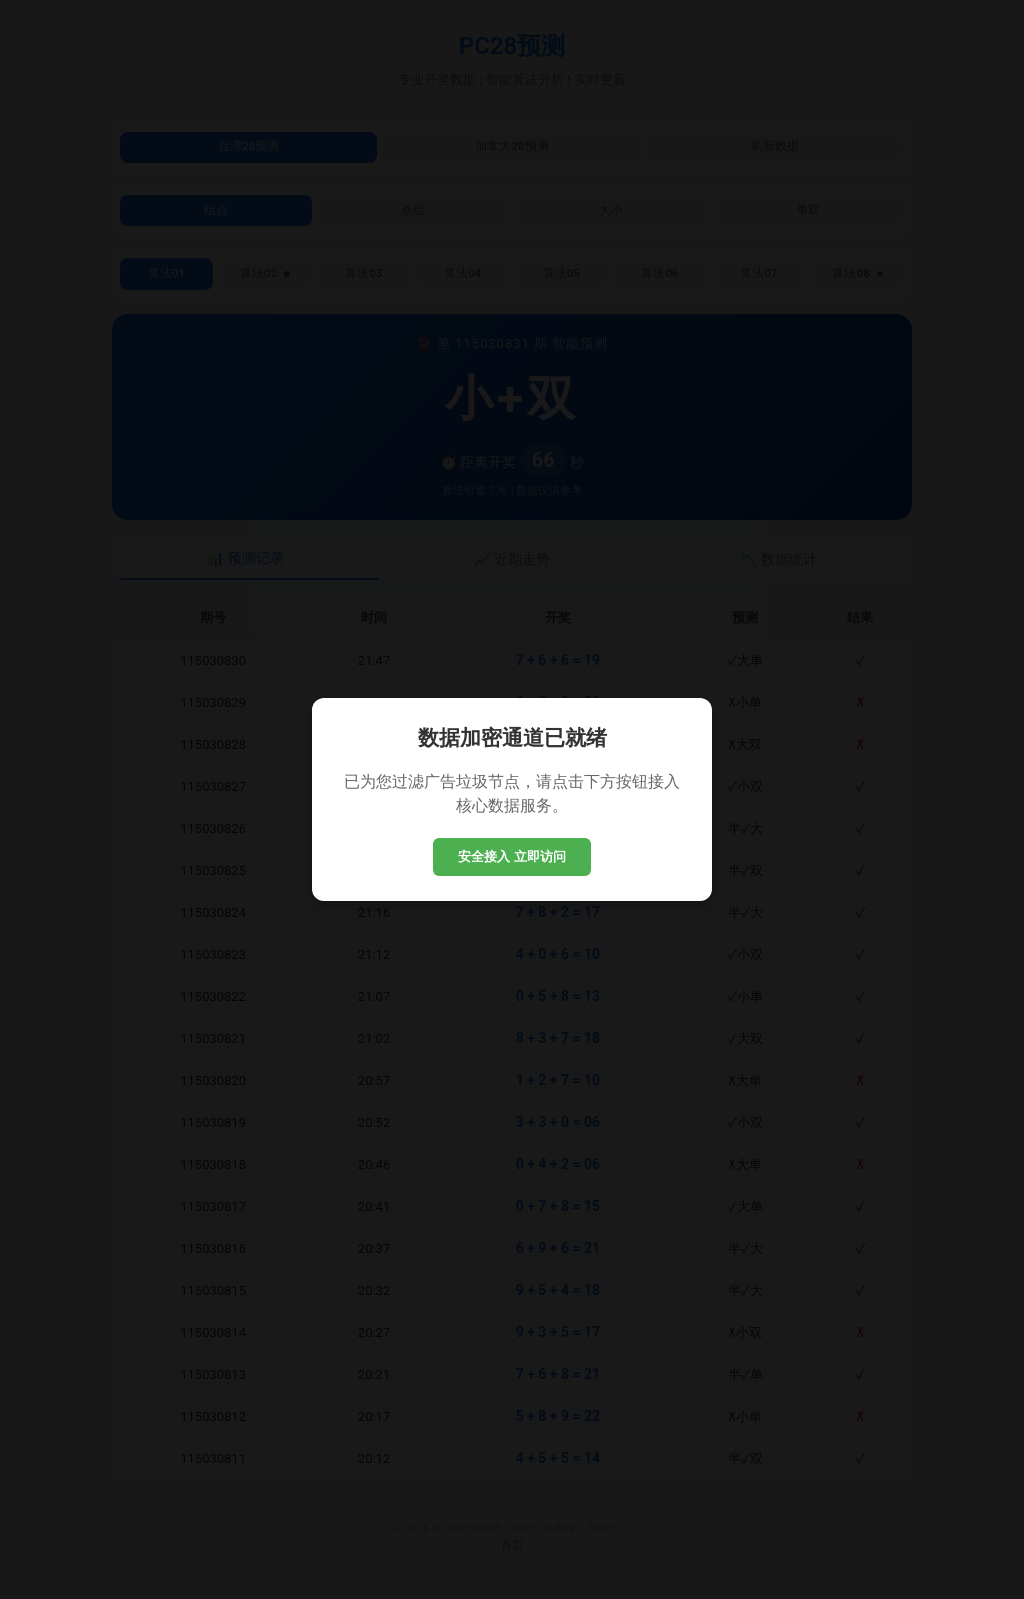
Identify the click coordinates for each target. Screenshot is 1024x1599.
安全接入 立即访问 (512, 856)
